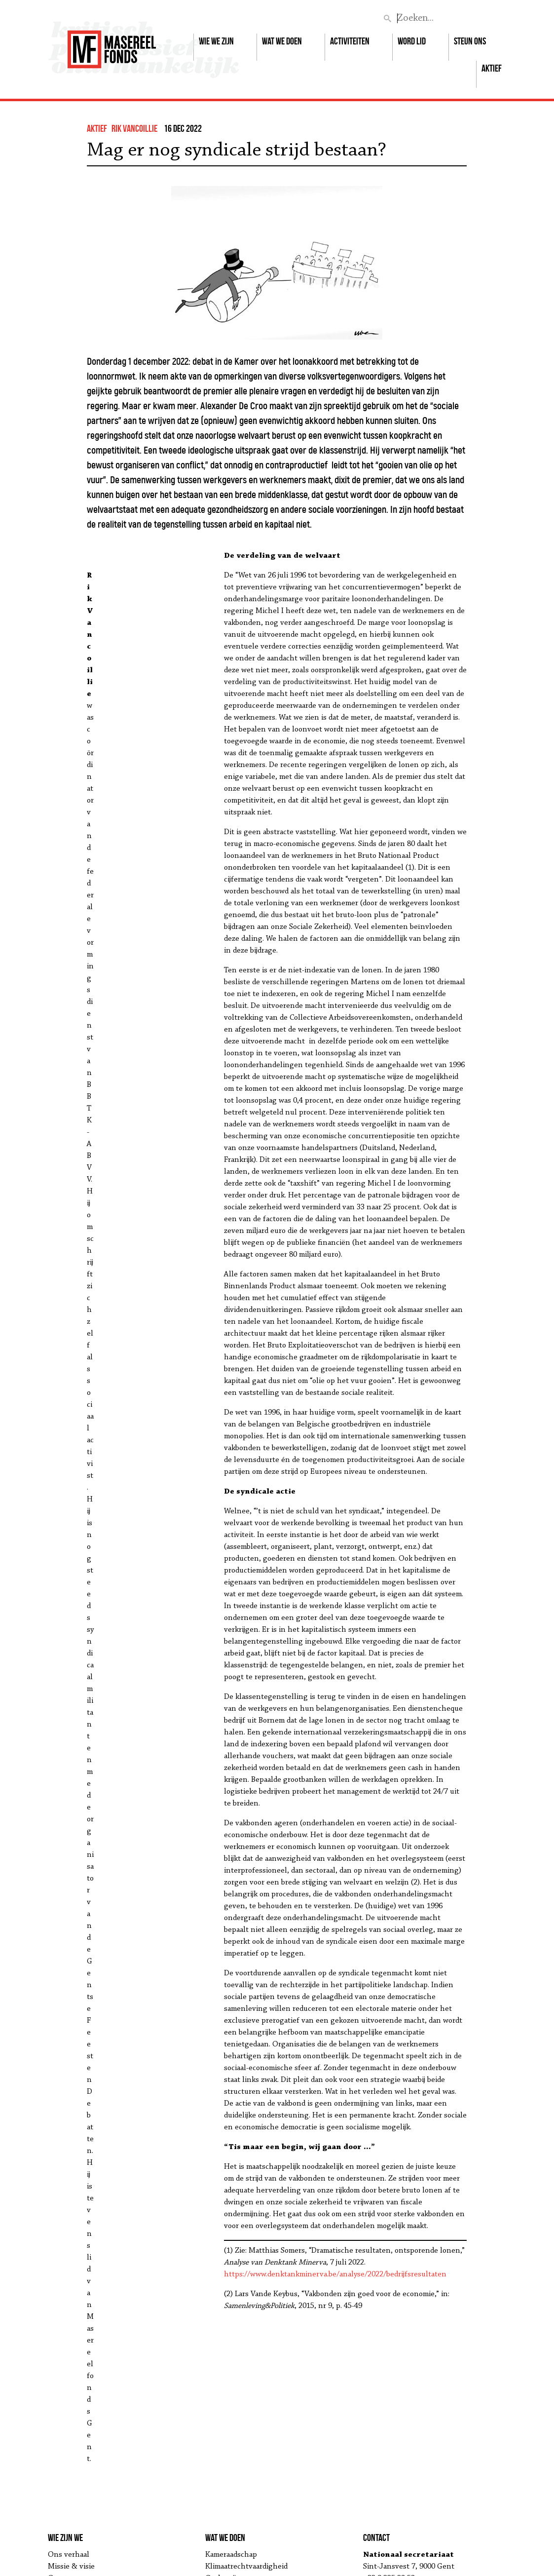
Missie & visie (71, 2567)
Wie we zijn (216, 41)
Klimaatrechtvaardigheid (246, 2567)
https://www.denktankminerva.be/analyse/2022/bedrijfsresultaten (335, 2274)
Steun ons (470, 41)
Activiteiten (349, 41)
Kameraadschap (231, 2555)
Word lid (412, 41)
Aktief (491, 68)
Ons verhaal (68, 2555)
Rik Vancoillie (134, 128)
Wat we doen (282, 41)
